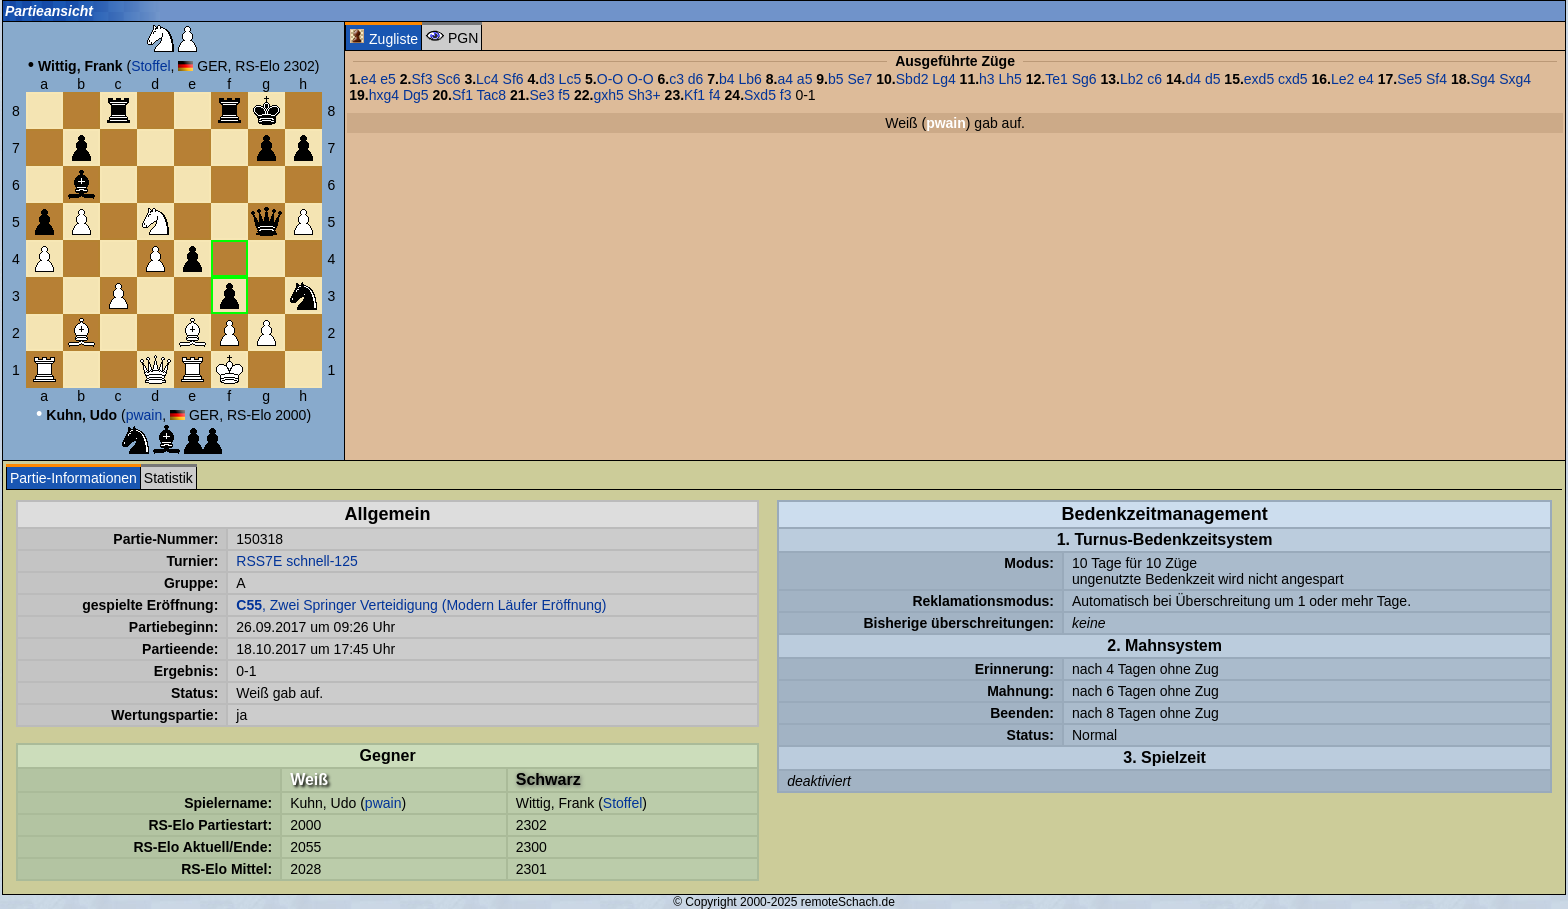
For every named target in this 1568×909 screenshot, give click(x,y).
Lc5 (570, 79)
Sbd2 (912, 79)
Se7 (859, 79)
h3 (987, 79)
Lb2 (1131, 79)
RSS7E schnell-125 (296, 561)
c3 (676, 79)
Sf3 (421, 79)
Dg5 (416, 95)
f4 (715, 95)
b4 (727, 79)
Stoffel (150, 66)
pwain (144, 415)
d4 (1193, 79)
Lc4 (487, 79)
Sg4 (1482, 79)
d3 (547, 79)
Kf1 (694, 95)
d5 (1213, 79)
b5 (836, 79)
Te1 (1056, 79)
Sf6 (513, 79)
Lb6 (749, 79)
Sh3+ (644, 95)
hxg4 (384, 95)
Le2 (1342, 79)
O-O (610, 79)
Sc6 (448, 79)
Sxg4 (1515, 79)
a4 (785, 79)
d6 (696, 79)
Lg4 (943, 79)
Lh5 (1010, 79)
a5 (805, 79)
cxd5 (1293, 79)
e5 (388, 79)
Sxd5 (760, 95)
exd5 (1259, 79)
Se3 (542, 95)
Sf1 (462, 95)
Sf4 (1436, 79)
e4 (369, 79)
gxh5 (608, 95)
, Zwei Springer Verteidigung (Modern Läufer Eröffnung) (421, 605)
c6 (1154, 79)
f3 (786, 95)
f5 (564, 95)
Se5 (1409, 79)
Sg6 (1084, 79)
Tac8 (492, 95)
